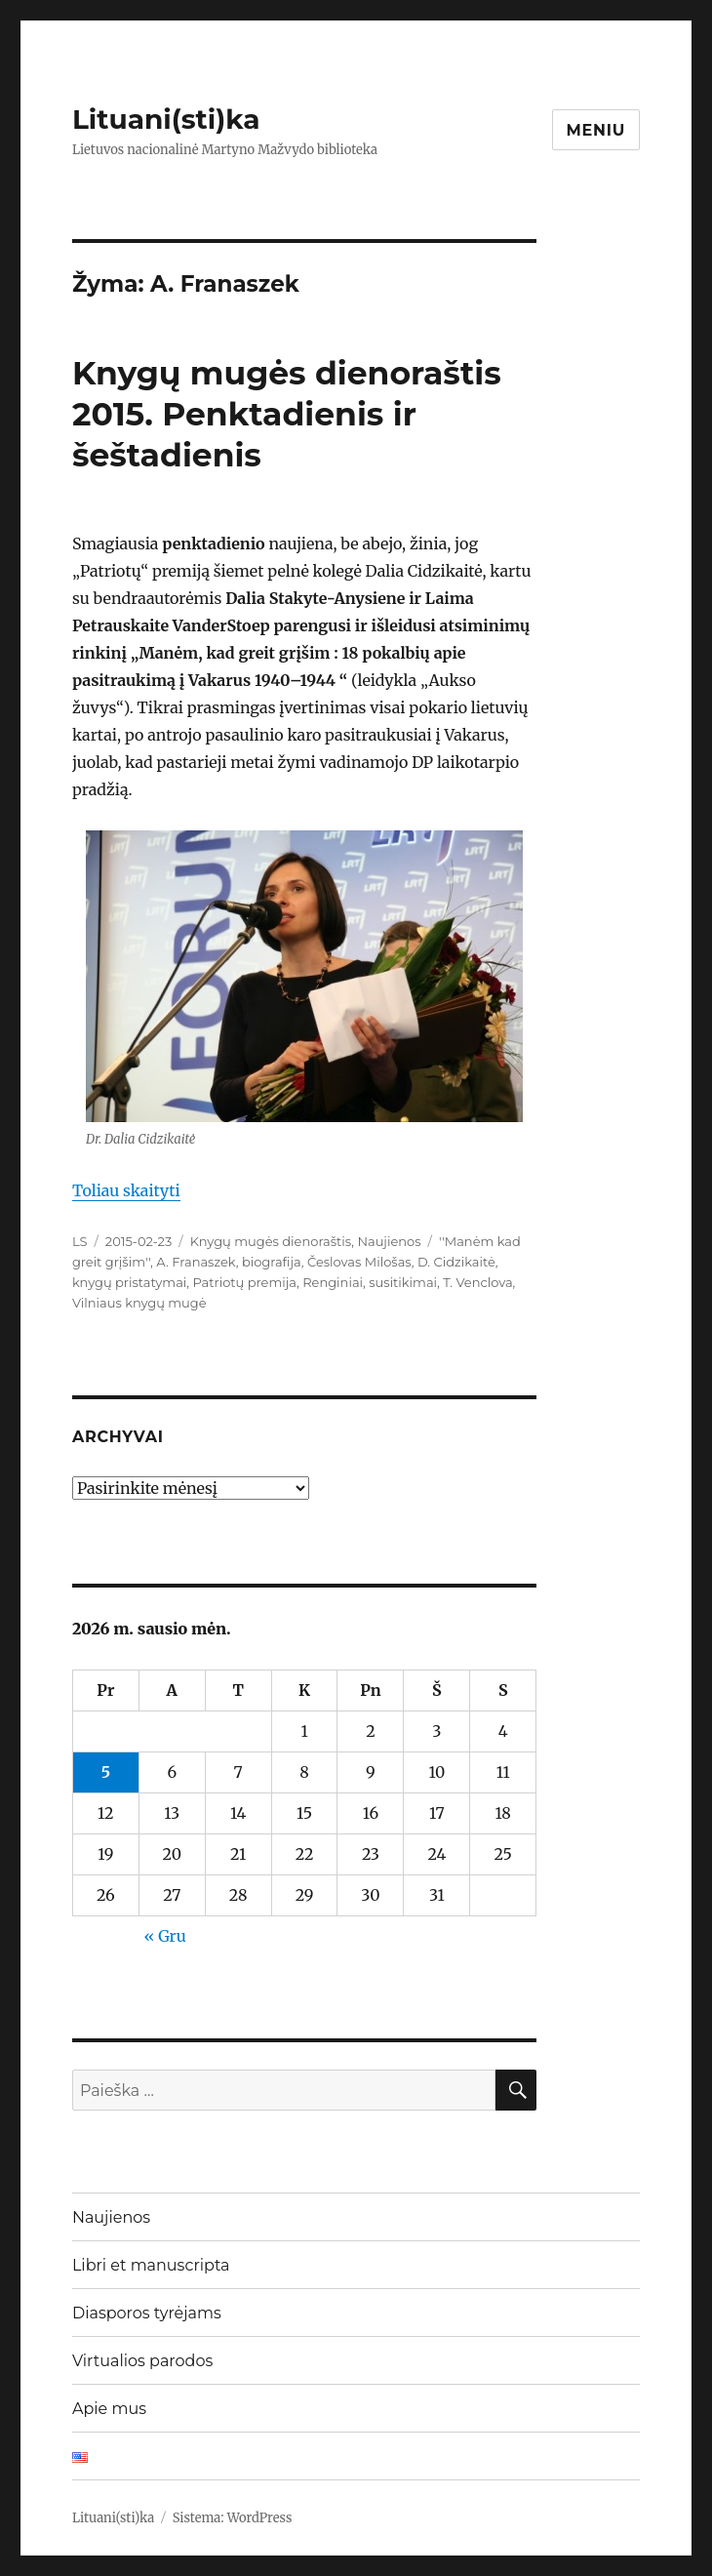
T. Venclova (477, 1282)
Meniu (596, 130)
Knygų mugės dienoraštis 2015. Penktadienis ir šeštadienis (286, 413)
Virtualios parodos (142, 2361)
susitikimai (403, 1282)
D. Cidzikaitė (456, 1261)
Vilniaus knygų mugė (139, 1302)
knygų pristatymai (129, 1282)
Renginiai (332, 1282)
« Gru (164, 1936)
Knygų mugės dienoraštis (271, 1241)
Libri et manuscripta (151, 2265)
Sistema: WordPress (233, 2518)
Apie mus (109, 2408)
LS (80, 1241)
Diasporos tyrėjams (146, 2313)
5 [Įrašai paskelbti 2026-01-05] (105, 1772)
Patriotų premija (244, 1282)
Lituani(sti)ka (166, 119)
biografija (271, 1261)
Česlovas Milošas (359, 1261)
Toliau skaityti (126, 1190)
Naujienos (388, 1241)
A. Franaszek (195, 1261)
